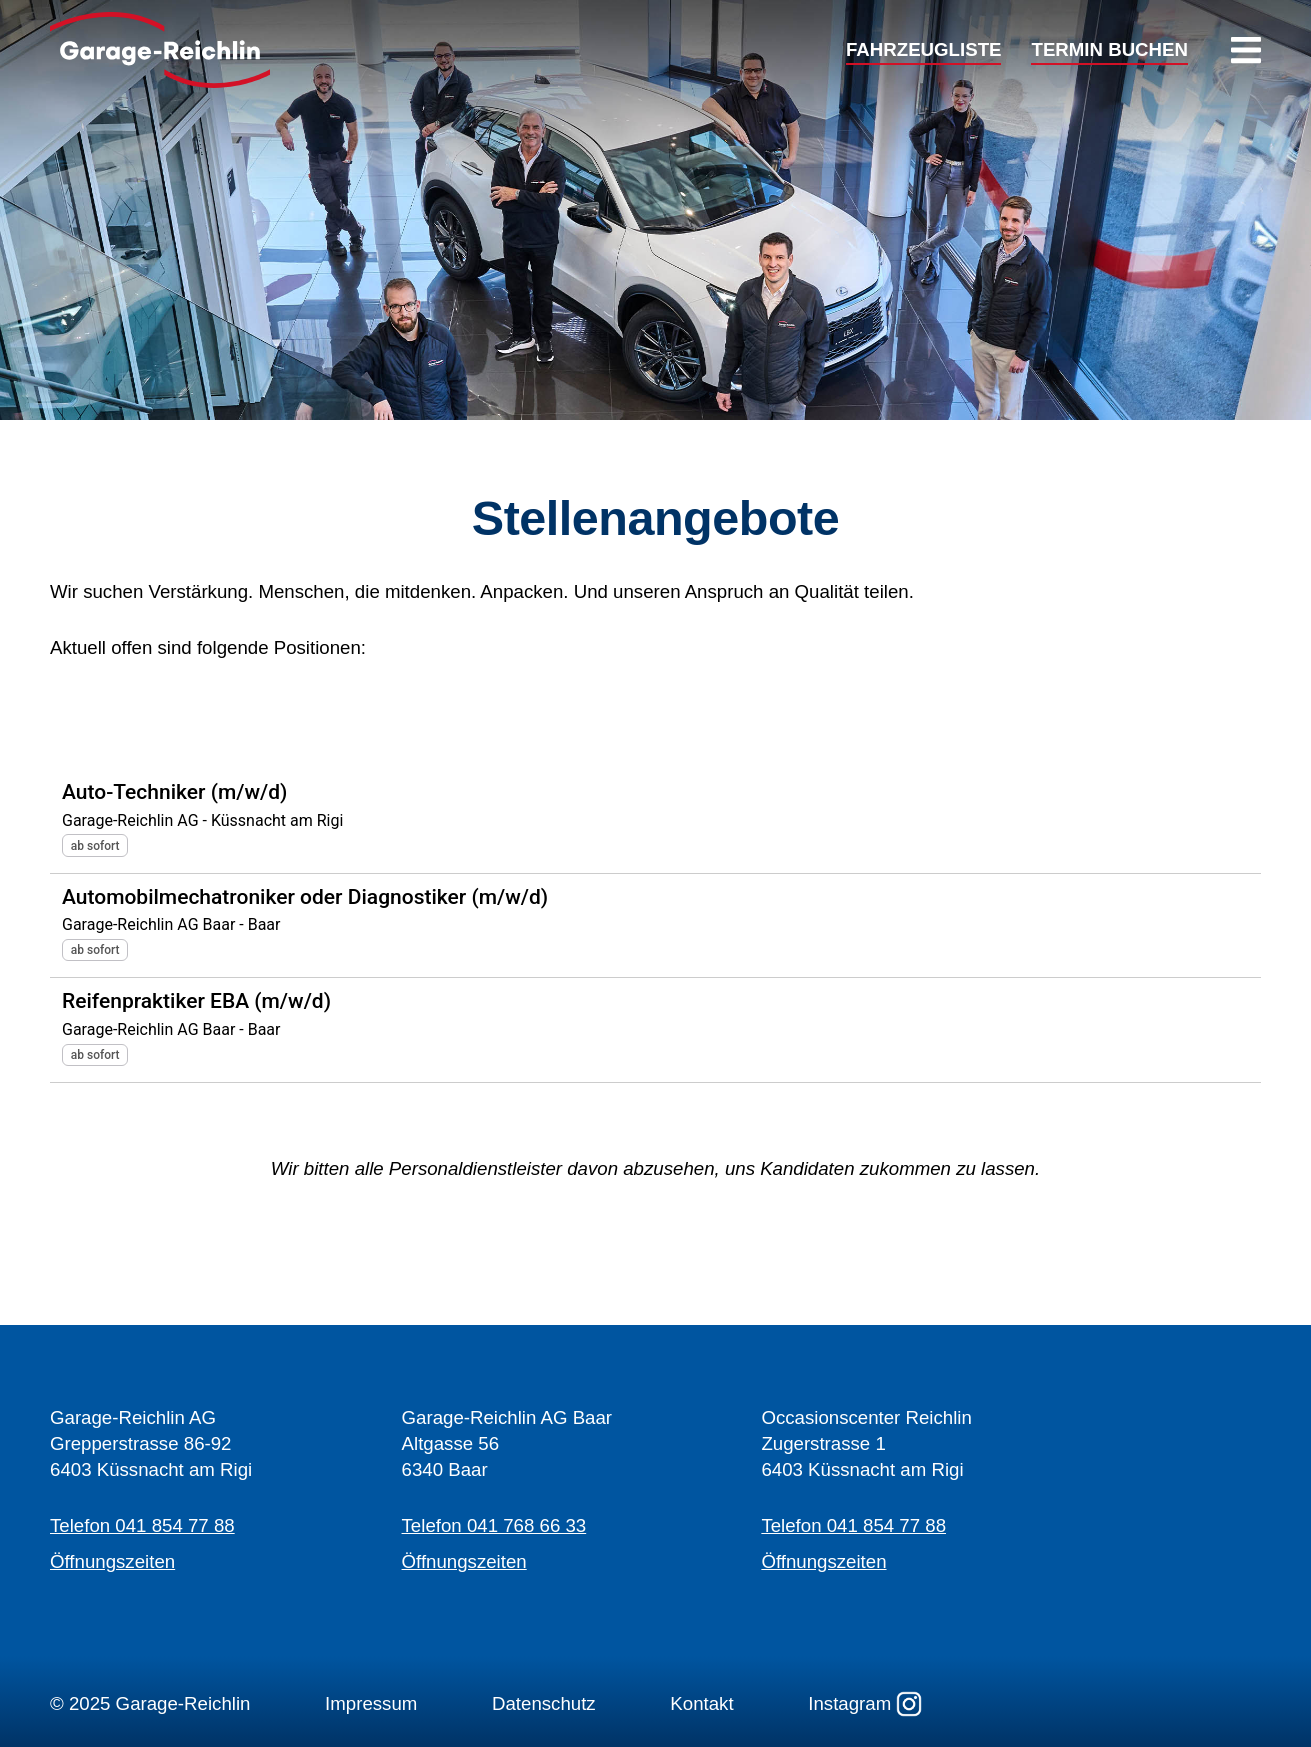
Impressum (371, 1703)
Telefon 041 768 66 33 (494, 1525)
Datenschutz (544, 1703)
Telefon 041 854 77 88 (142, 1525)
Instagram (865, 1704)
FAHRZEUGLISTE (923, 50)
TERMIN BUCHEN (1109, 50)
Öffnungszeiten (112, 1561)
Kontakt (701, 1703)
